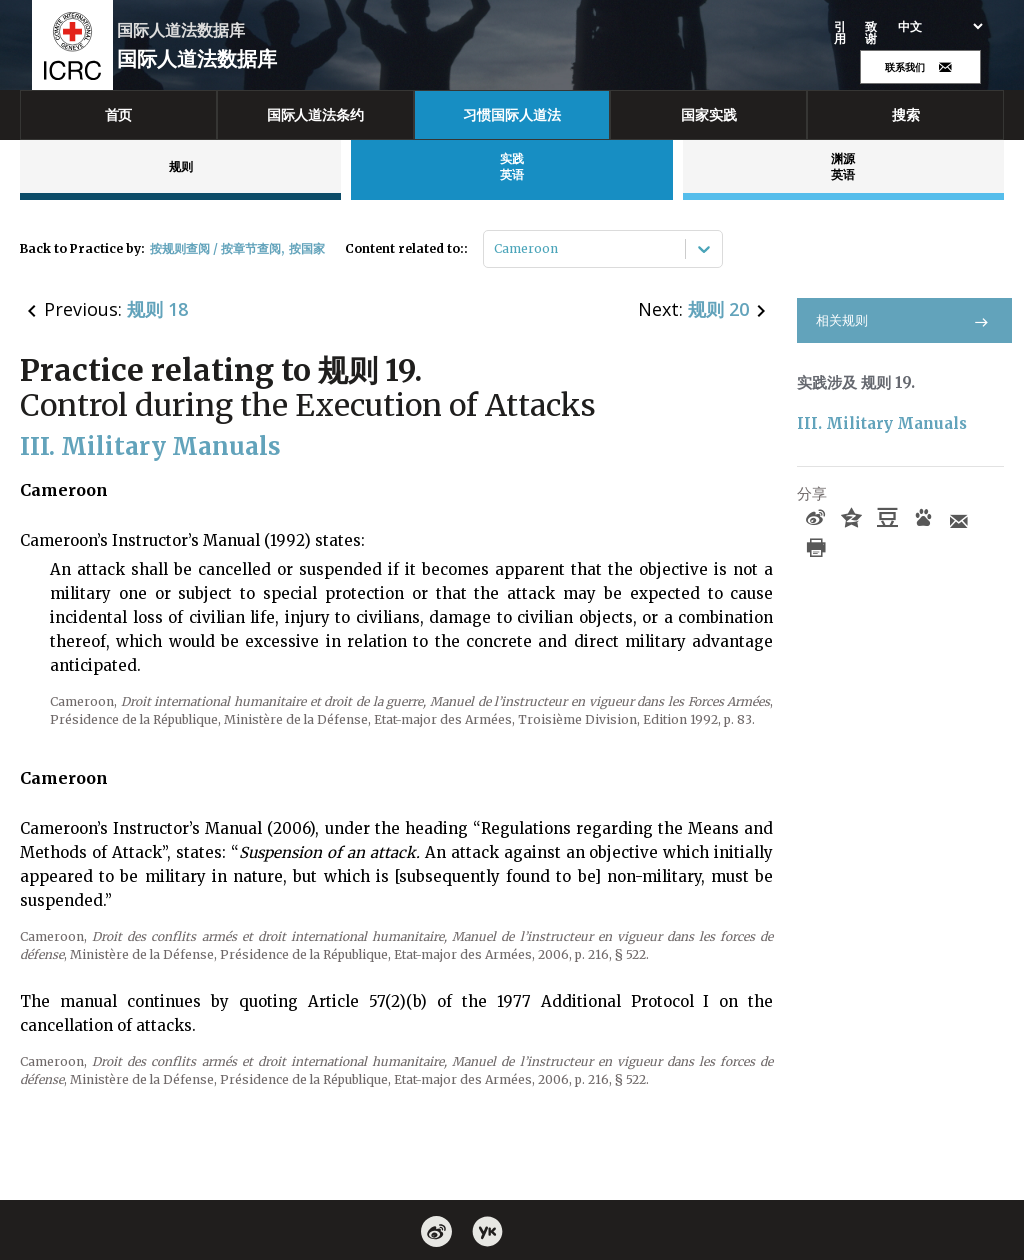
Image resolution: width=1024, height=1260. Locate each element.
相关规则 (904, 320)
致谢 (871, 33)
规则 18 (157, 309)
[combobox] (495, 249)
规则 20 (718, 309)
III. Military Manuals (882, 423)
